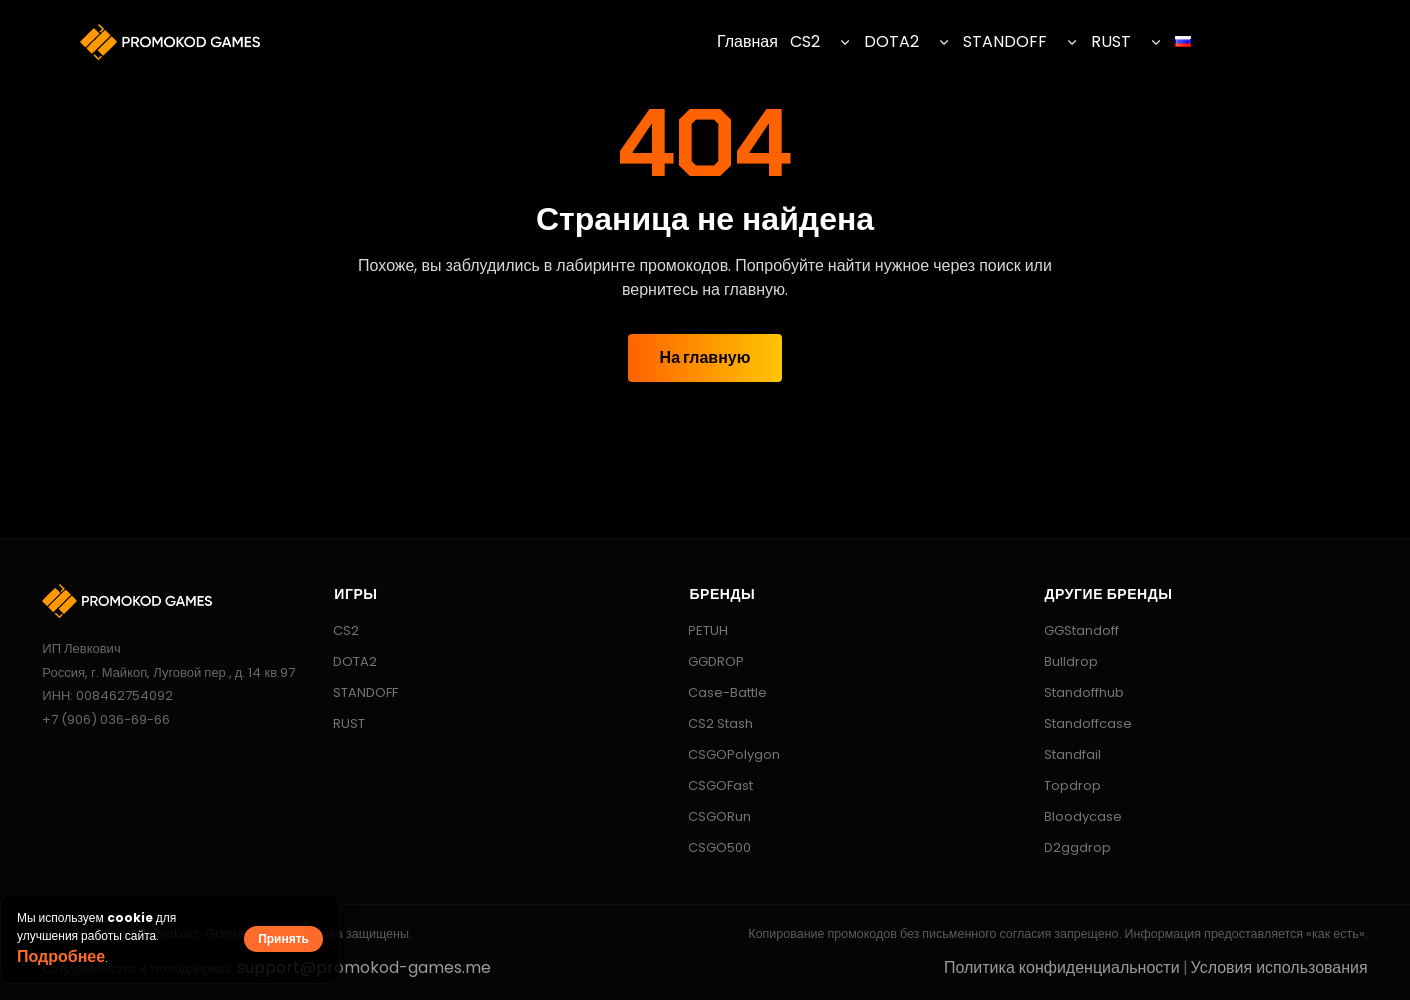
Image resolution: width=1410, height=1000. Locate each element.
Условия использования (1279, 967)
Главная (747, 41)
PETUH (698, 630)
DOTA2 (891, 41)
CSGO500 (710, 847)
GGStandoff (1072, 630)
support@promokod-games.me (364, 967)
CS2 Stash (711, 723)
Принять (283, 938)
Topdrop (1063, 785)
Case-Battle (718, 692)
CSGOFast (711, 785)
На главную (705, 357)
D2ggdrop (1068, 847)
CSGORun (710, 816)
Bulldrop (1061, 661)
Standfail (1063, 754)
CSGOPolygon (724, 754)
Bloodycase (1073, 816)
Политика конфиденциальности (1062, 967)
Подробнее (61, 956)
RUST (1111, 41)
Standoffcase (1078, 723)
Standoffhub (1074, 692)
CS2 (805, 41)
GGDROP (706, 661)
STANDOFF (1005, 41)
